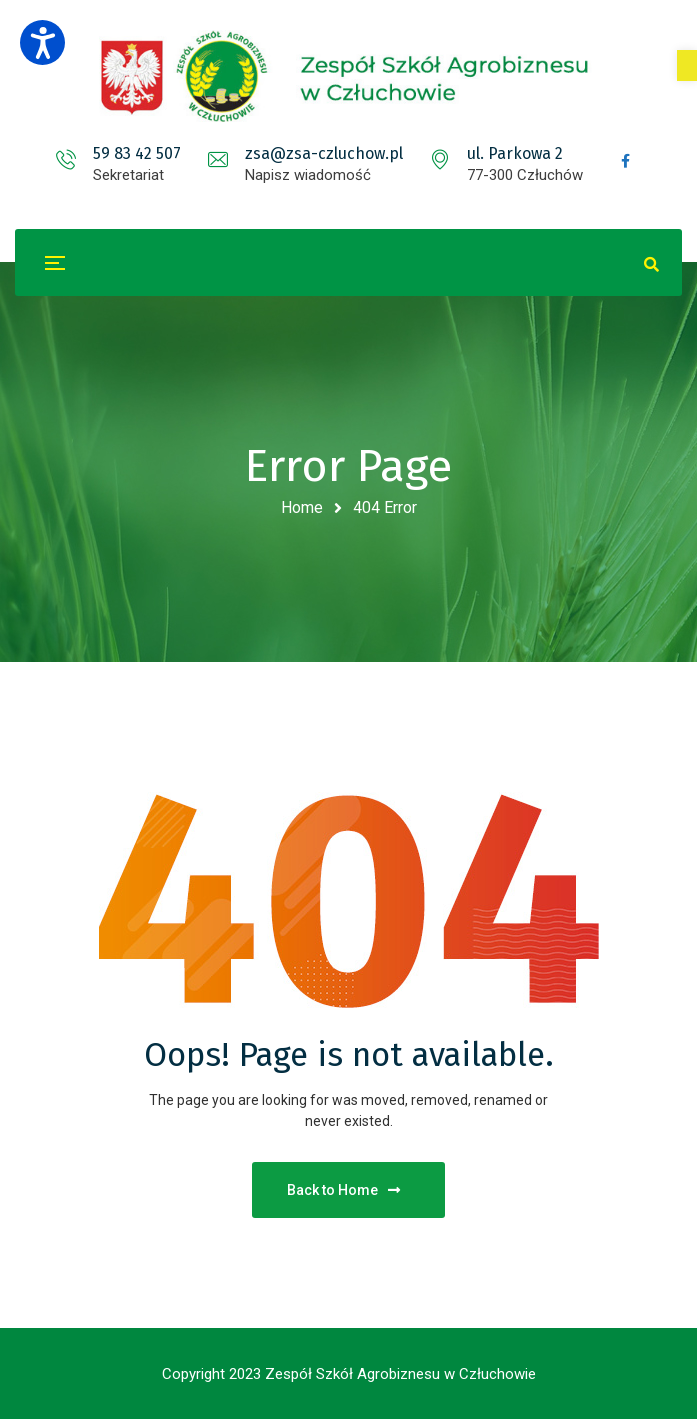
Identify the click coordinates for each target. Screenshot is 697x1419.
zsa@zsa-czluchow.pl (324, 153)
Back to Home (343, 1190)
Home (302, 507)
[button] (687, 65)
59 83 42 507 (137, 153)
